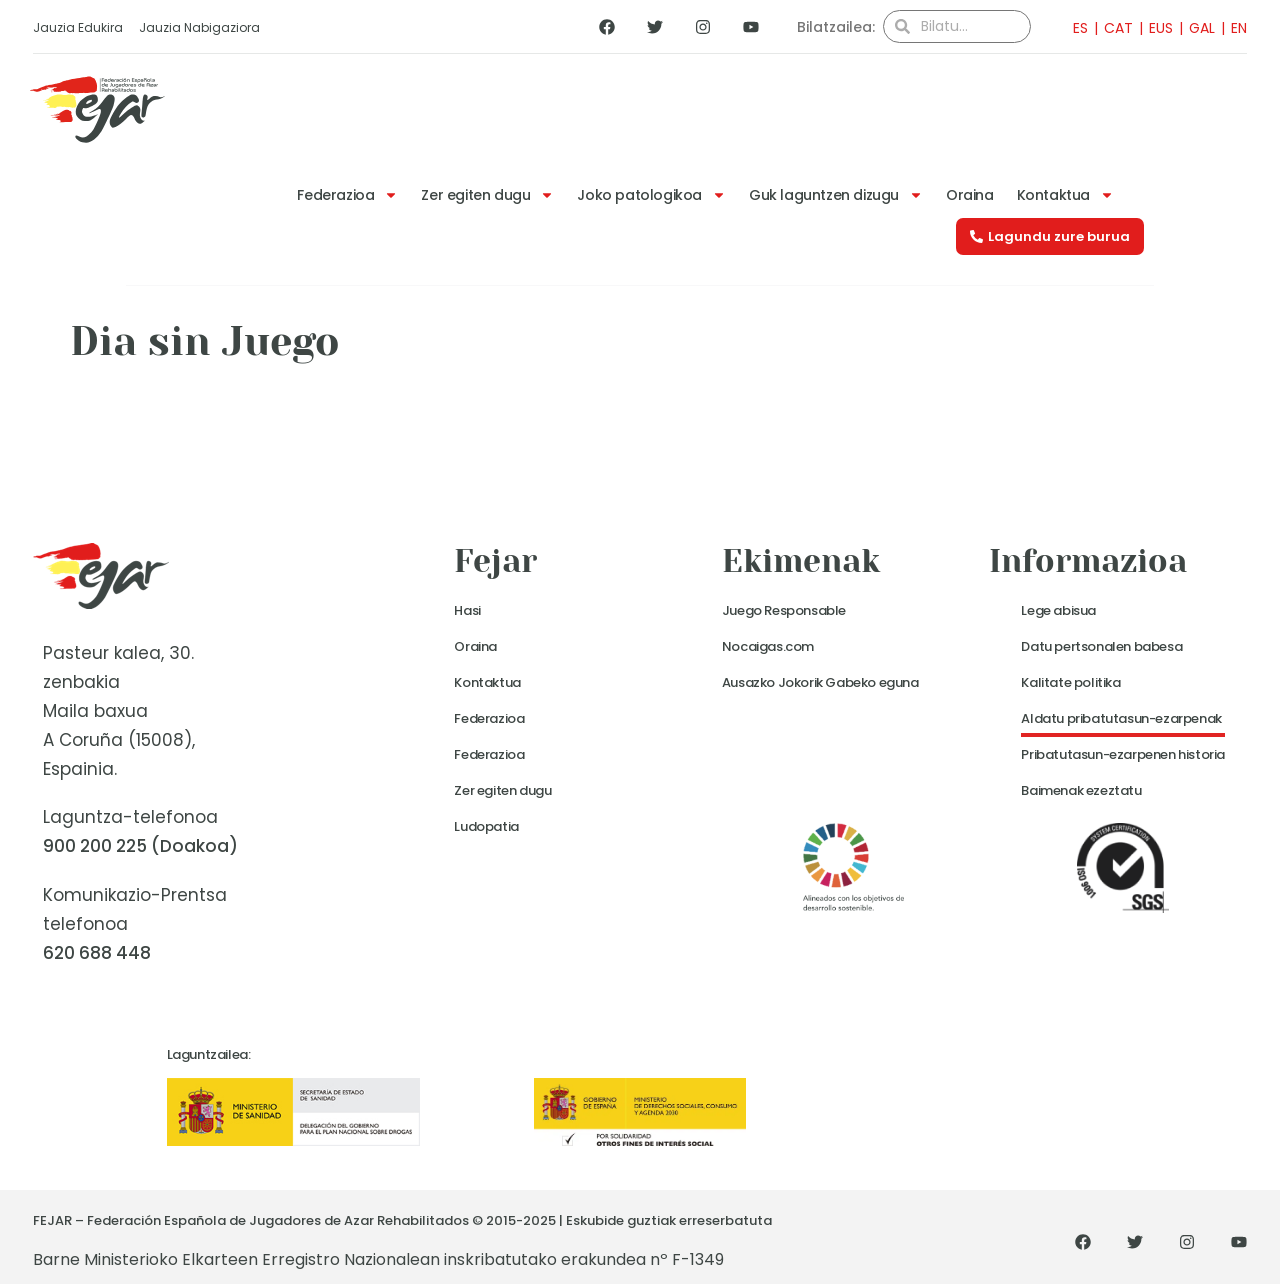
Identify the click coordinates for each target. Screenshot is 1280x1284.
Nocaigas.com (768, 646)
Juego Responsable (784, 610)
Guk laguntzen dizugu (836, 195)
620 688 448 (97, 953)
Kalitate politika (1070, 682)
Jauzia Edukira (78, 27)
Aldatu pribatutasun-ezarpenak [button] (1121, 718)
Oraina (970, 195)
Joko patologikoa (651, 195)
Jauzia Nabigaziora (199, 27)
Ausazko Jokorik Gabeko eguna (820, 682)
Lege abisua (1058, 610)
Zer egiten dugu (487, 195)
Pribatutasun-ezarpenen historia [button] (1123, 754)
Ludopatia (486, 826)
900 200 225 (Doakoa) (140, 846)
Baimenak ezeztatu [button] (1081, 790)
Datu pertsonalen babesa (1101, 646)
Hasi (467, 610)
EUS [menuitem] (1161, 28)
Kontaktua (1065, 195)
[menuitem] (1074, 27)
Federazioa (347, 195)
